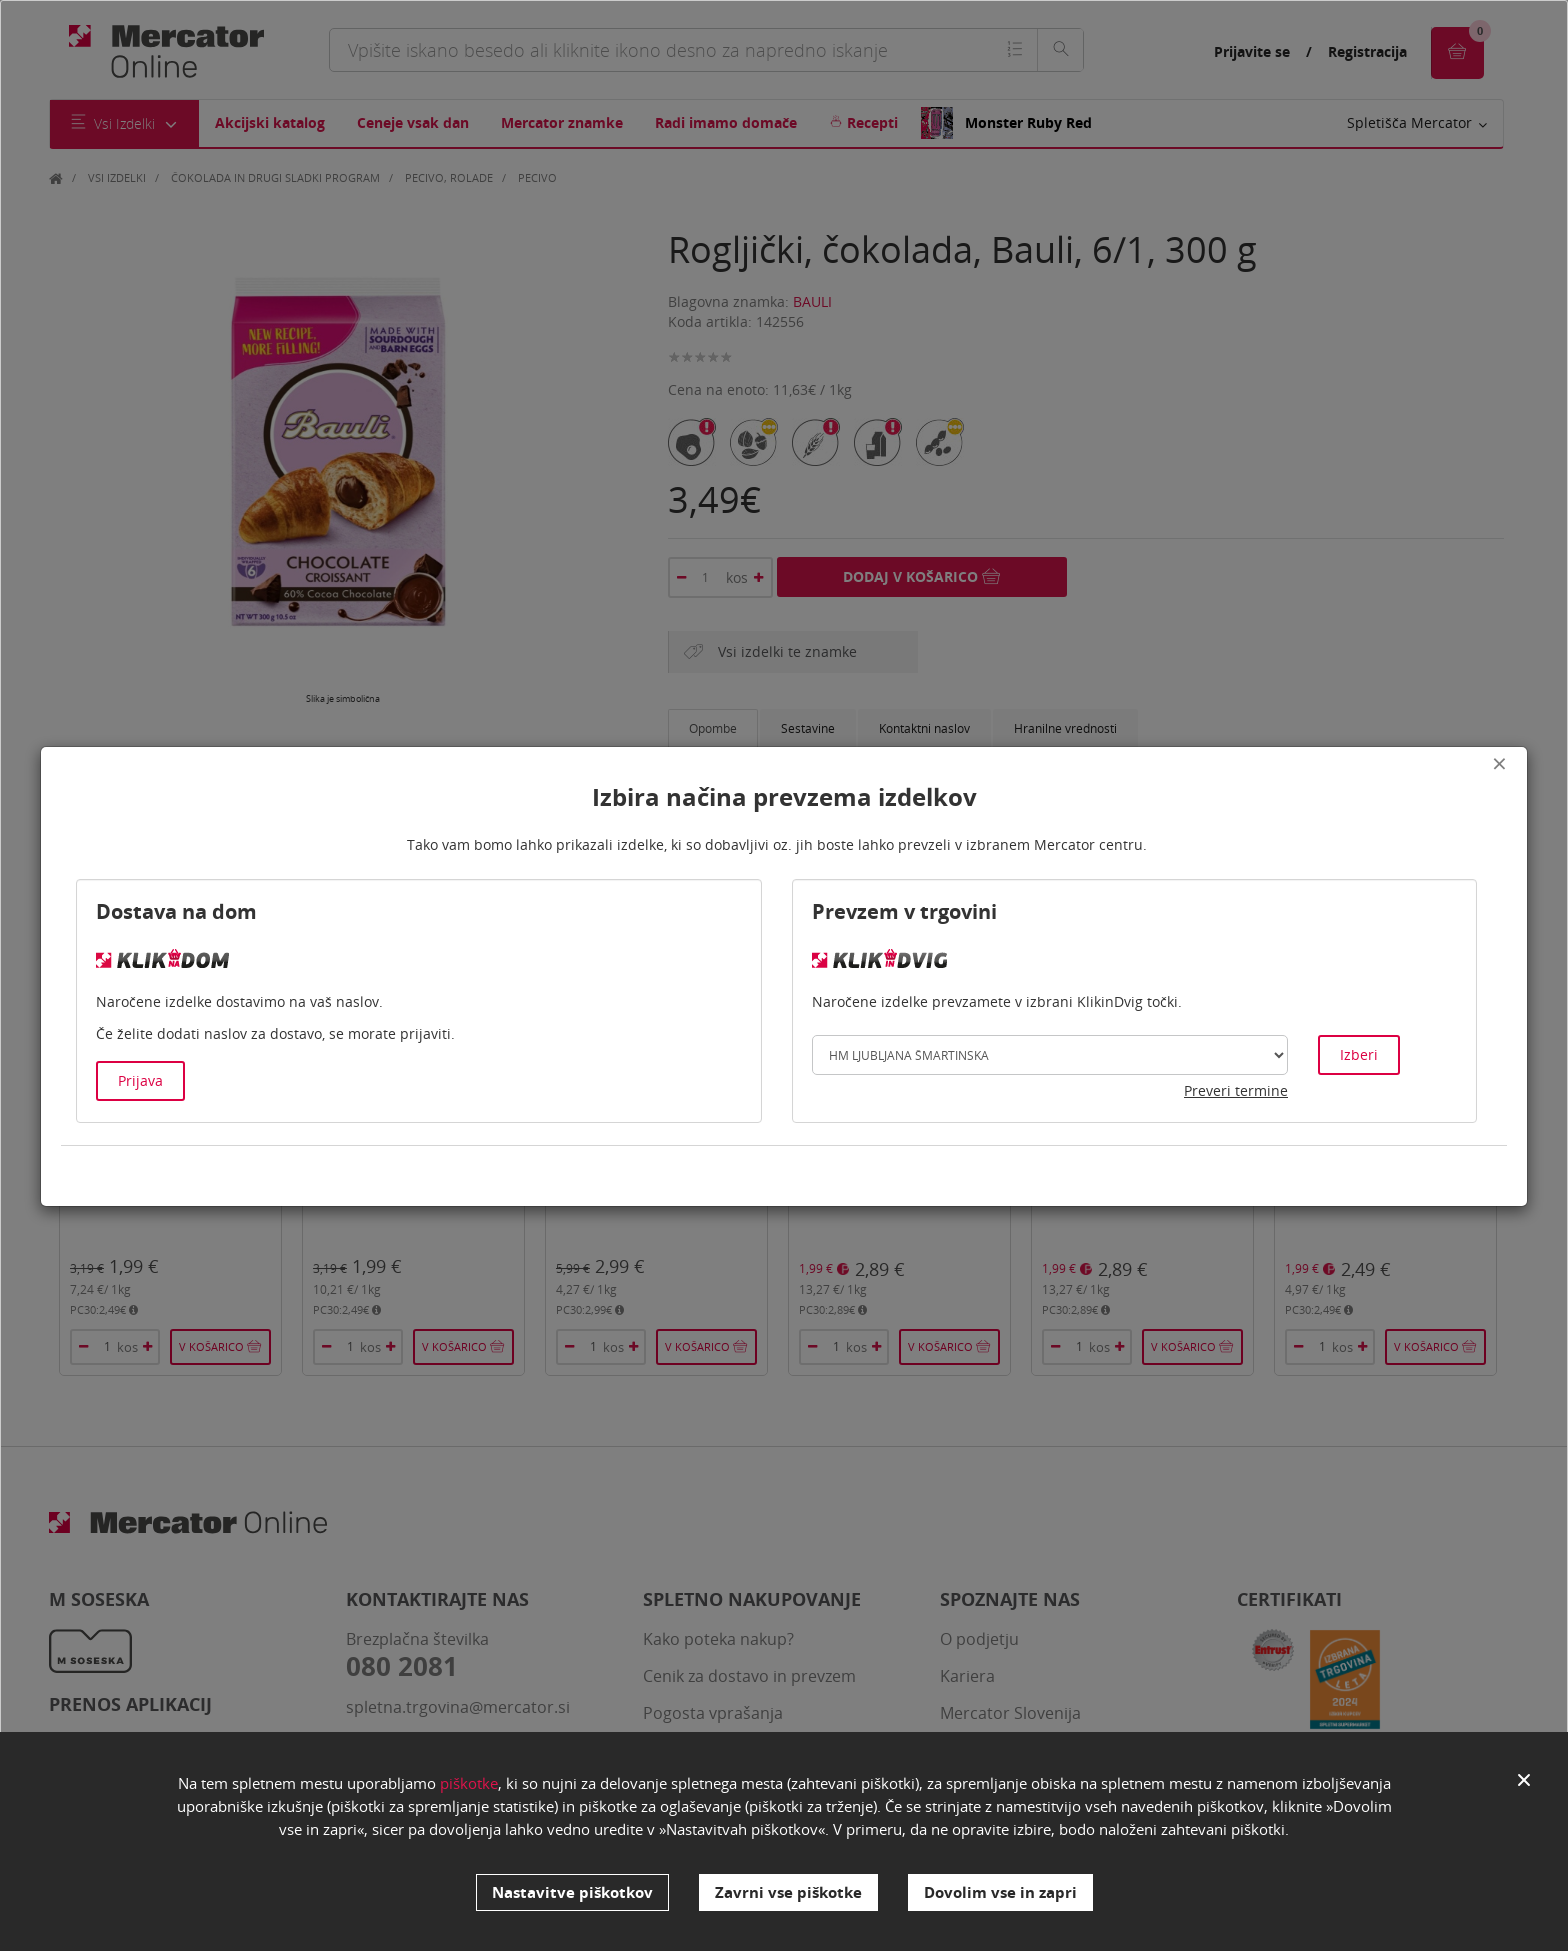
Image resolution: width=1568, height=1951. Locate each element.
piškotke (469, 1791)
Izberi (1359, 1054)
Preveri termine (1236, 1090)
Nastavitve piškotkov (572, 1892)
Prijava (140, 1080)
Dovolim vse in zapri (1000, 1892)
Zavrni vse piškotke (788, 1892)
